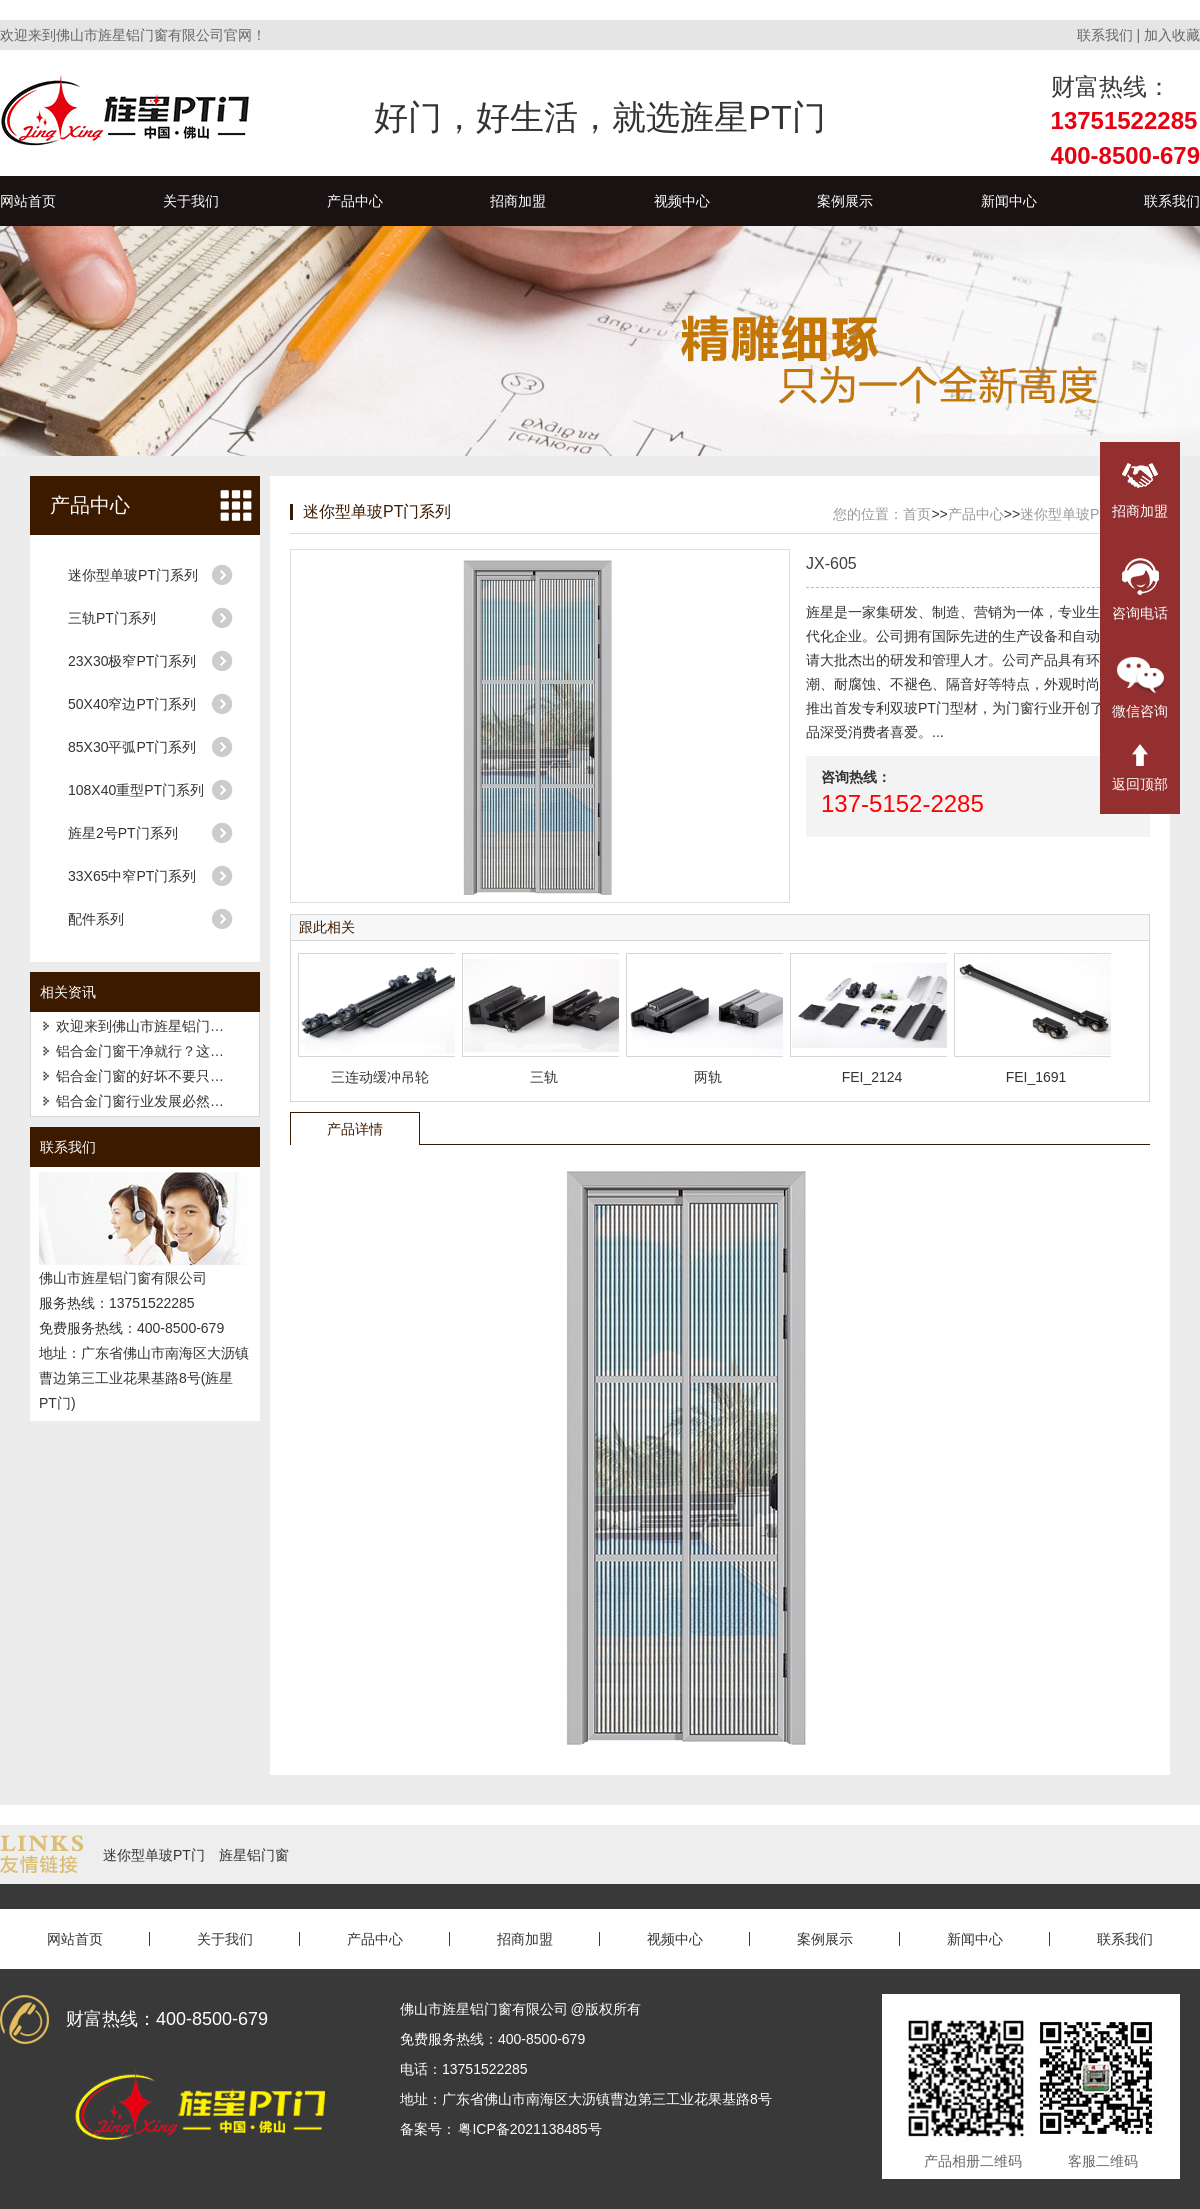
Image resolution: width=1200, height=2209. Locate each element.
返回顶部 (1140, 768)
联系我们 (1105, 35)
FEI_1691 (1036, 1077)
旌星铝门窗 (254, 1855)
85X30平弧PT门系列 (132, 747)
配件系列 (96, 919)
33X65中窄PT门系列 (132, 876)
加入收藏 (1172, 35)
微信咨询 (1140, 688)
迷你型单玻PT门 (154, 1855)
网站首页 (28, 201)
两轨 (708, 1077)
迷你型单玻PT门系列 (133, 575)
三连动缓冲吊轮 (380, 1077)
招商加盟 (518, 201)
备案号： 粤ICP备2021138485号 (501, 2129)
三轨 (544, 1077)
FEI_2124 (872, 1077)
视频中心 (682, 201)
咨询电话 (1140, 589)
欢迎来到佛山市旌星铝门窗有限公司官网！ (189, 1026)
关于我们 (191, 201)
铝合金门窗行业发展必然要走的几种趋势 (182, 1101)
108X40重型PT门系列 (136, 790)
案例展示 (845, 201)
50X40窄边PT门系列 (132, 704)
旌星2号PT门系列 (123, 833)
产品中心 (355, 201)
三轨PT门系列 (112, 618)
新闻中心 (1009, 201)
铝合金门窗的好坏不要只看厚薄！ (161, 1076)
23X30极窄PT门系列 (132, 661)
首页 (917, 514)
